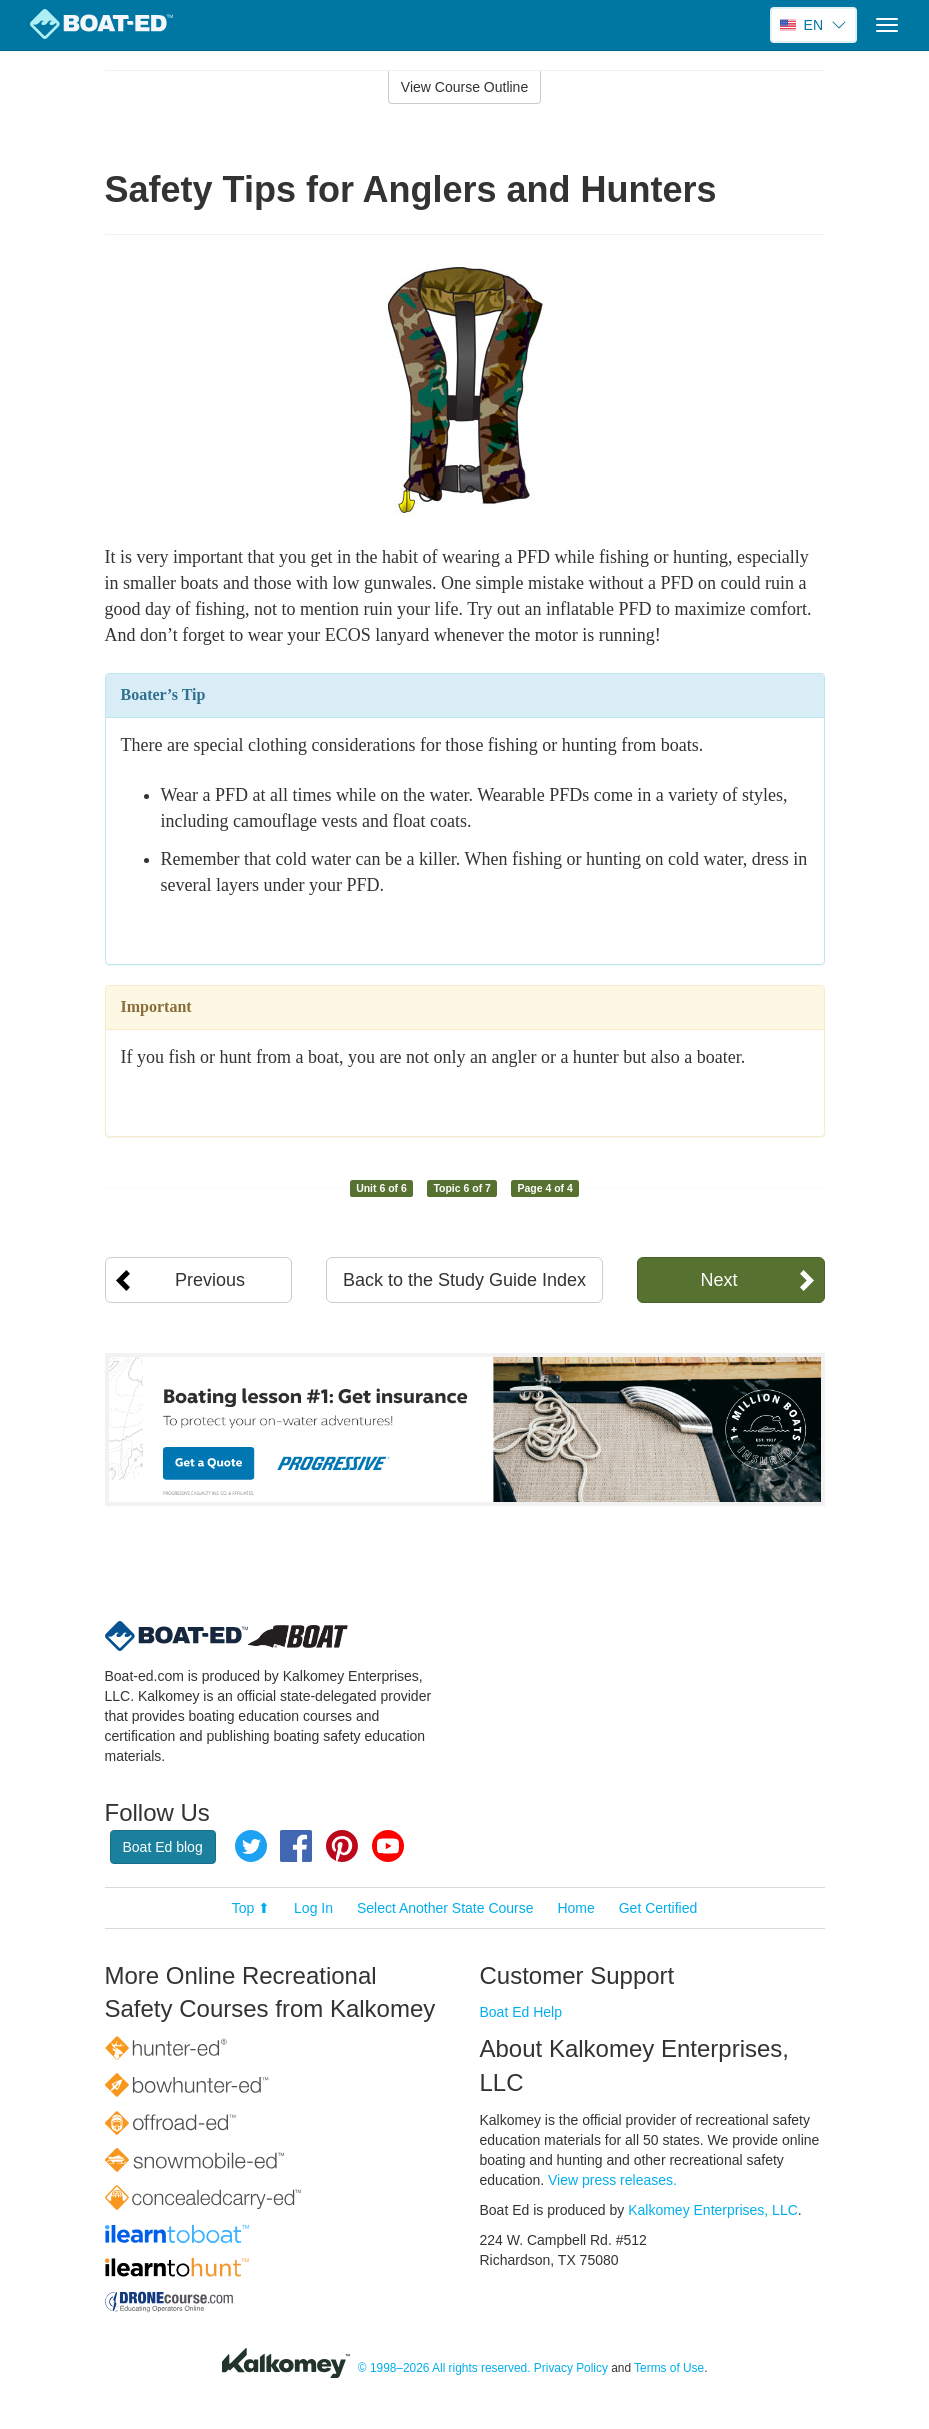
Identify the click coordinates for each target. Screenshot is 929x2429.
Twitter (251, 1846)
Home (575, 1908)
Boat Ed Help (521, 2012)
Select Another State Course (445, 1908)
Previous (210, 1280)
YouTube (388, 1846)
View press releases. (612, 2180)
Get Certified (658, 1908)
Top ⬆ (251, 1908)
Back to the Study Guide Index (464, 1280)
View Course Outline (464, 87)
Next (718, 1280)
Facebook (296, 1846)
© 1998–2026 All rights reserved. (444, 2368)
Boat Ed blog (163, 1847)
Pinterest (342, 1846)
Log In (313, 1908)
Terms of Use (669, 2368)
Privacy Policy (571, 2368)
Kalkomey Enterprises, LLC (713, 2210)
